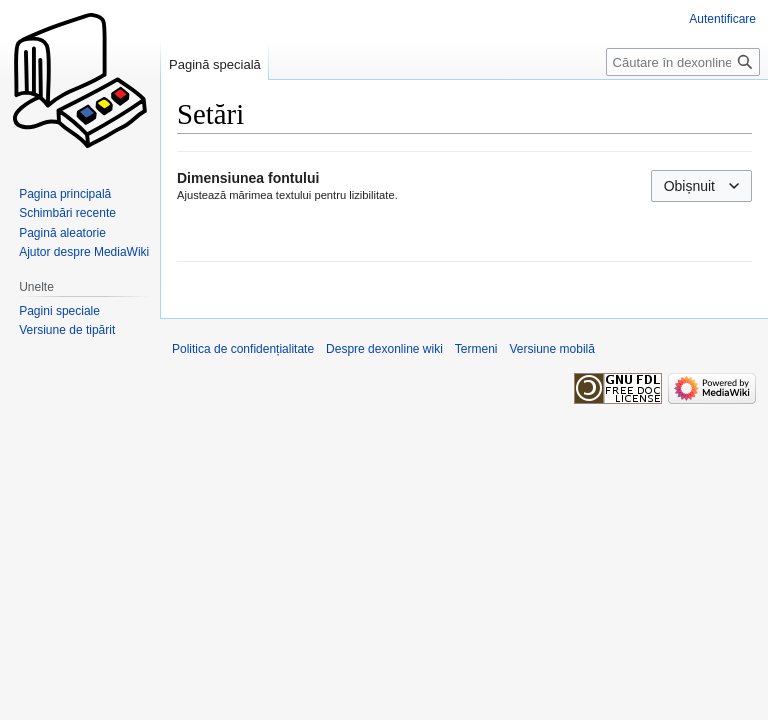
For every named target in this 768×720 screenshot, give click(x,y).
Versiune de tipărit (67, 330)
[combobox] (701, 186)
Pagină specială (215, 64)
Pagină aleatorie (62, 233)
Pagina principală (65, 194)
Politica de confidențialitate (243, 349)
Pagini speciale (59, 311)
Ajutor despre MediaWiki (84, 252)
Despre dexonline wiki (384, 349)
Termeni (476, 349)
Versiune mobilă (552, 349)
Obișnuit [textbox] (689, 186)
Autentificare (722, 19)
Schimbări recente (67, 213)
